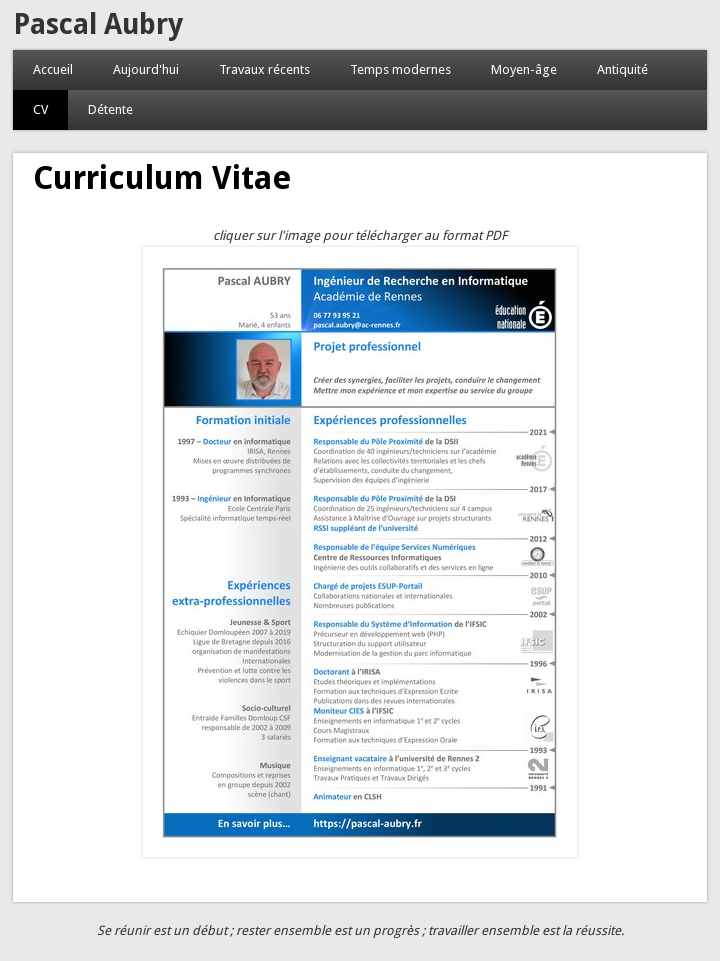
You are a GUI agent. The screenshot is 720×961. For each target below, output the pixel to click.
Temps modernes (400, 69)
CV (40, 109)
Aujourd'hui (146, 69)
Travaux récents (264, 69)
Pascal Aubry (98, 24)
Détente (110, 109)
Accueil (53, 69)
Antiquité (622, 69)
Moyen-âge (524, 69)
